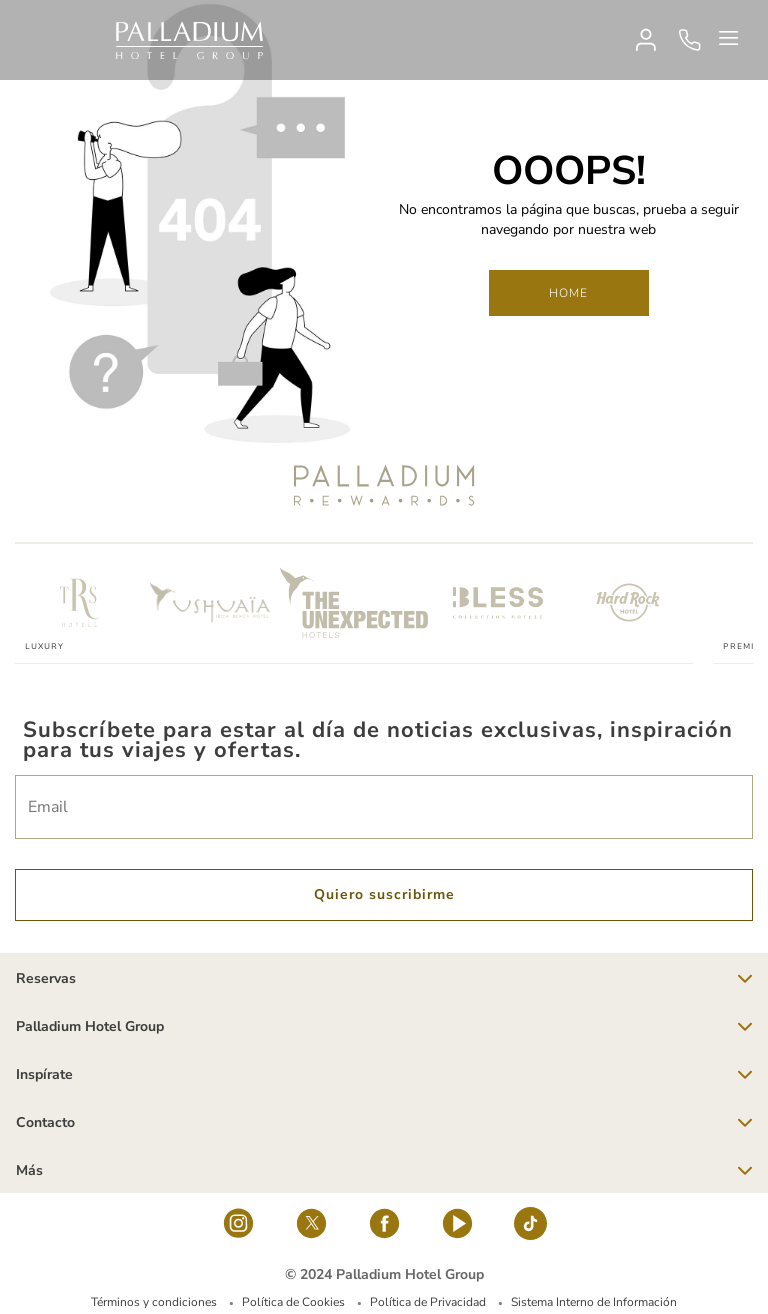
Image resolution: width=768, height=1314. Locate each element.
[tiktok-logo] (530, 1229)
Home (569, 293)
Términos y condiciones (154, 1302)
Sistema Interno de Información (594, 1302)
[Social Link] (238, 1229)
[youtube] (457, 1229)
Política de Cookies (293, 1302)
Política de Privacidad (428, 1302)
